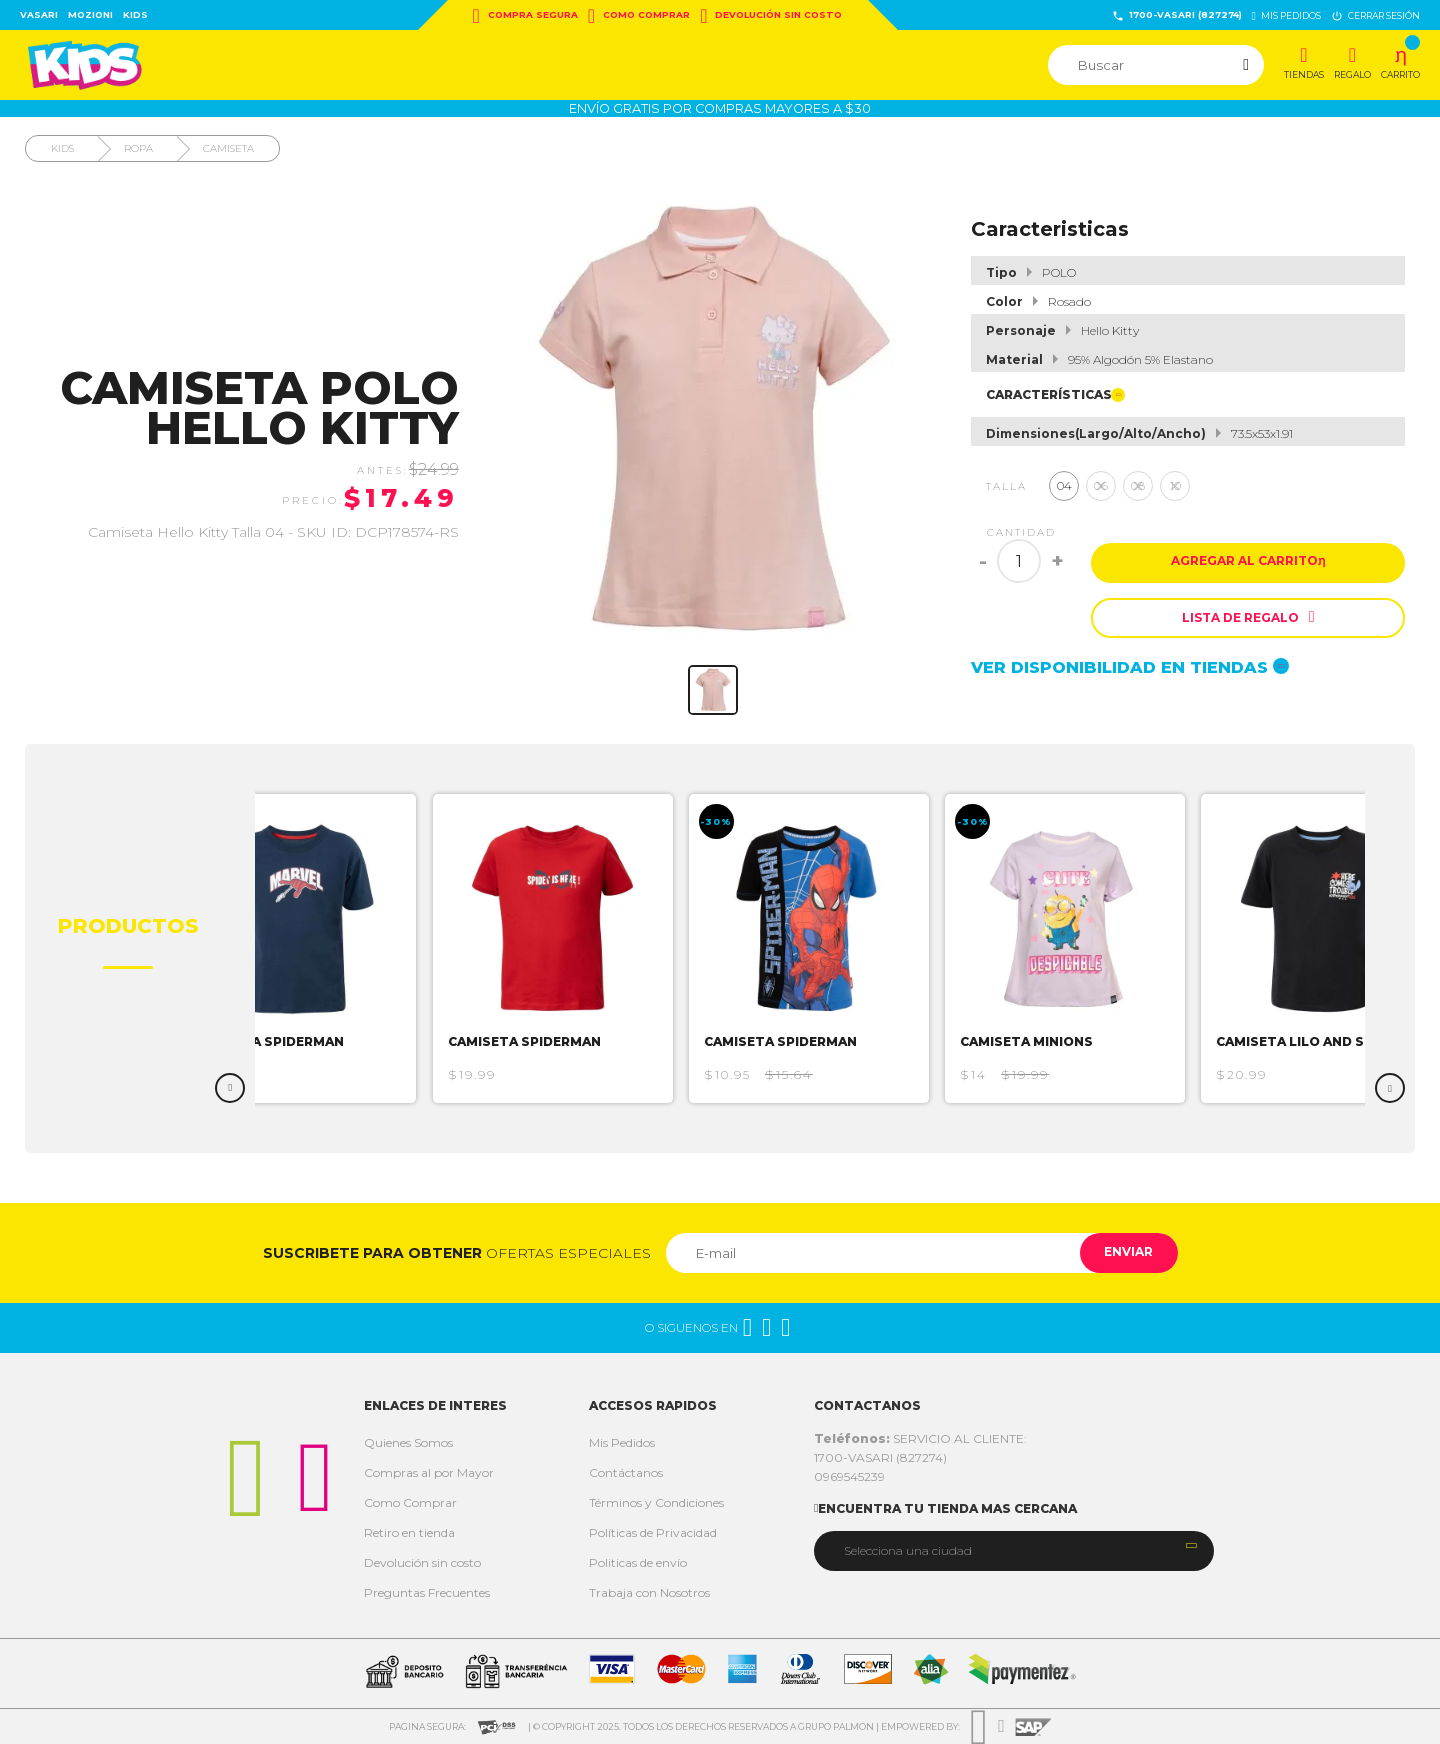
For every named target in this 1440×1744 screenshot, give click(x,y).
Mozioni (90, 14)
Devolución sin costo (771, 16)
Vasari (39, 14)
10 (1175, 485)
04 (1064, 485)
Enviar (1123, 1252)
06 (1101, 485)
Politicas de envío (638, 1562)
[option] (313, 948)
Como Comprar (639, 16)
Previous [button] (230, 1088)
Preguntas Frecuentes (427, 1592)
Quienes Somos (408, 1442)
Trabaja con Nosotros (649, 1592)
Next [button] (1390, 1088)
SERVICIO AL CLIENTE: (920, 1438)
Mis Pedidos (622, 1442)
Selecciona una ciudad (908, 1550)
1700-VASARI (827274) (1177, 15)
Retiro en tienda (409, 1532)
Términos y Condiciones (656, 1502)
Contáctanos (626, 1472)
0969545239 (849, 1476)
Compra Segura (525, 16)
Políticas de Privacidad (653, 1532)
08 (1138, 485)
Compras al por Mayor (429, 1472)
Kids (135, 14)
